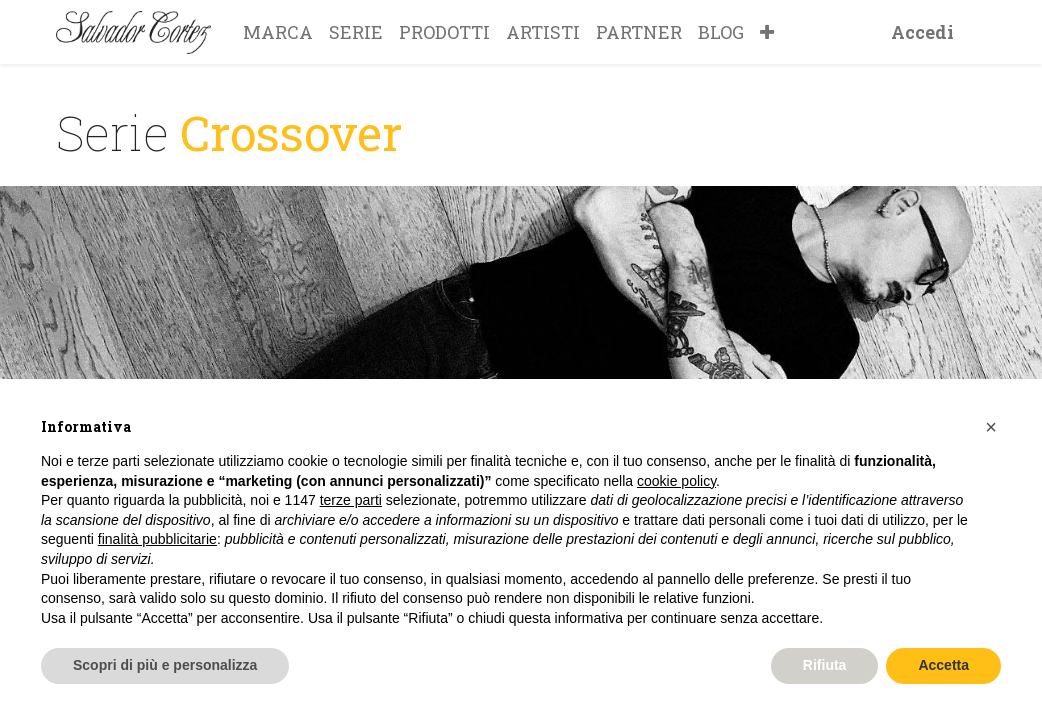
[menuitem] (278, 32)
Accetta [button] (943, 665)
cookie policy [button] (676, 481)
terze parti (351, 500)
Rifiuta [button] (825, 665)
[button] (767, 32)
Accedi (922, 32)
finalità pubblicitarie (157, 539)
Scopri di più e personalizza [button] (165, 665)
